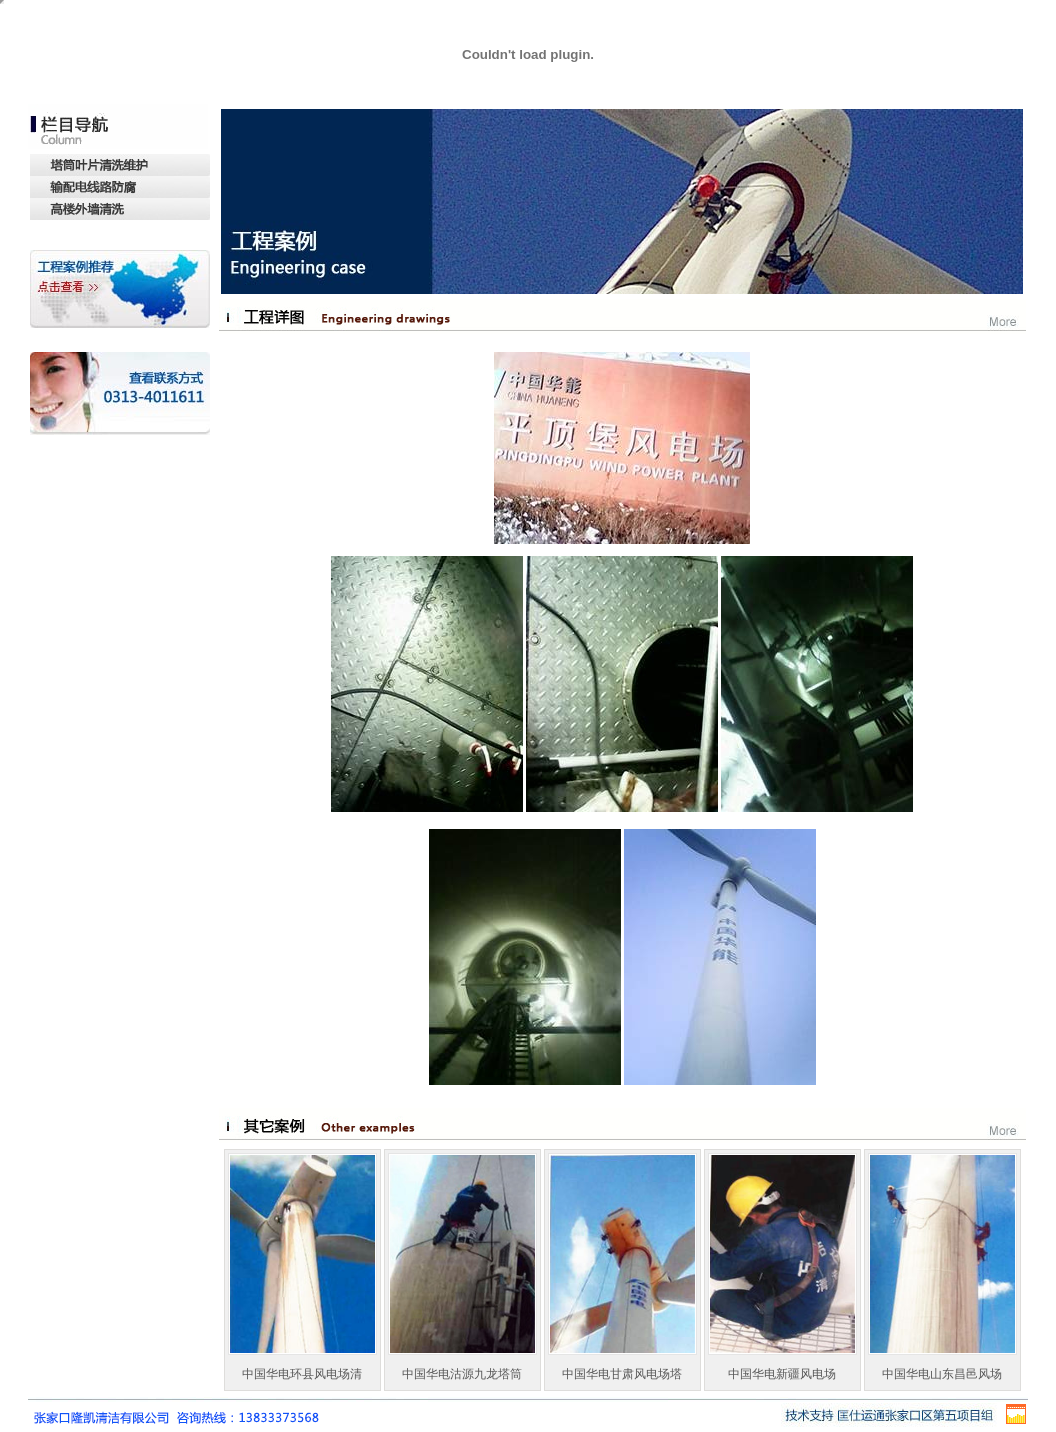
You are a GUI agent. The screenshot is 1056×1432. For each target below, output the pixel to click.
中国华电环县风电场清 (302, 1374)
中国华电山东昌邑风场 (942, 1374)
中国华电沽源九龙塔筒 (462, 1374)
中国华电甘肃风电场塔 (622, 1374)
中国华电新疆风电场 (782, 1374)
